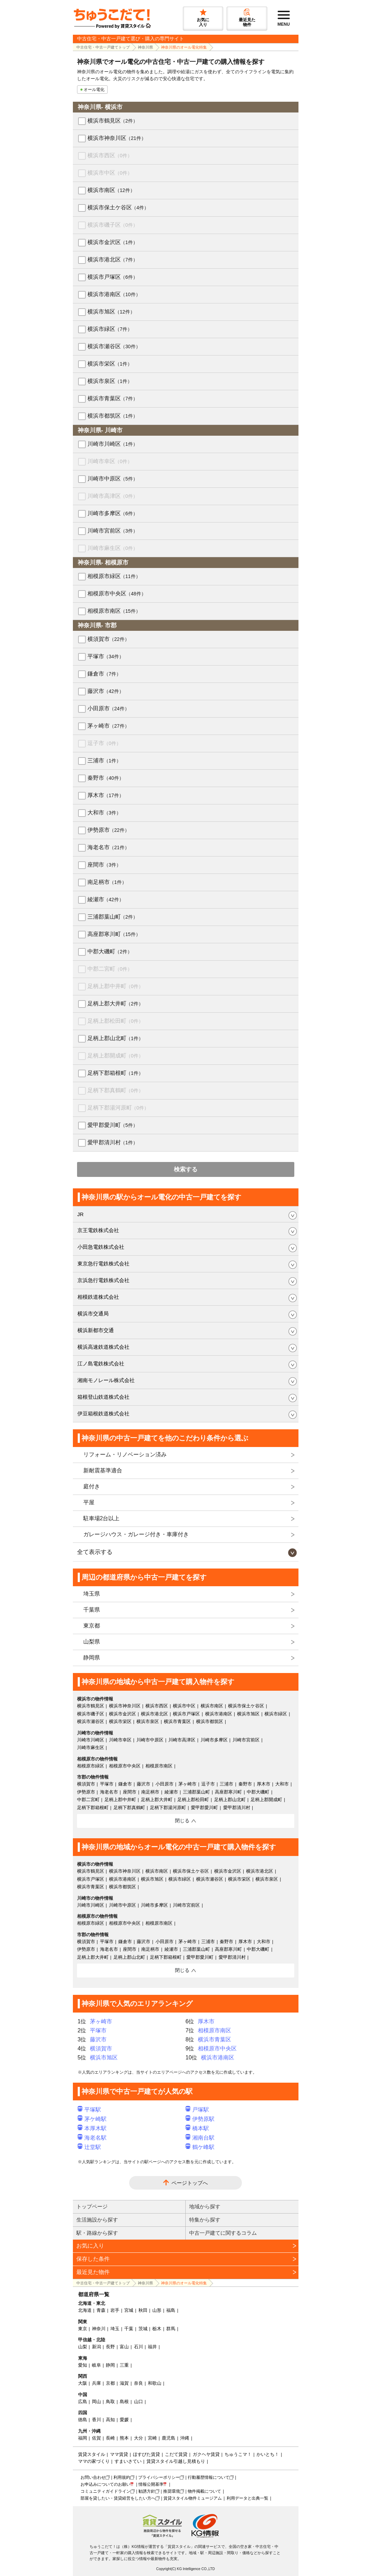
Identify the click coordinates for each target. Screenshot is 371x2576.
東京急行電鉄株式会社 (103, 1263)
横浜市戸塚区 (112, 277)
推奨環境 (171, 2491)
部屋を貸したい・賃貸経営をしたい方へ (118, 2498)
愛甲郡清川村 (112, 1142)
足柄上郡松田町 (115, 1021)
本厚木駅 (92, 2128)
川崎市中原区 (112, 479)
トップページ (92, 2206)
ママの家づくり (94, 2461)
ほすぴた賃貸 (146, 2454)
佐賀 (96, 2438)
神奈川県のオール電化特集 (184, 47)
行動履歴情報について (208, 2477)
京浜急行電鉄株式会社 (103, 1280)
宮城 (128, 2310)
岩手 (114, 2310)
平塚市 (105, 656)
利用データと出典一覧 (247, 2498)
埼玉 (114, 2328)
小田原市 (108, 708)
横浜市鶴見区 (112, 121)
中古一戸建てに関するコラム (223, 2233)
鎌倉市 (104, 674)
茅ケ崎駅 (92, 2119)
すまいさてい (128, 2461)
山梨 (82, 2346)
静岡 (110, 2365)
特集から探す (204, 2220)
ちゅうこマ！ (238, 2454)
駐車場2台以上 (101, 1518)
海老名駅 (92, 2138)
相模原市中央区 (116, 593)
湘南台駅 (200, 2138)
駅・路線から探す (97, 2233)
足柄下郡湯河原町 (118, 1108)
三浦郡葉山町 (112, 917)
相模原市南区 (114, 611)
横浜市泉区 (109, 381)
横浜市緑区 (109, 329)
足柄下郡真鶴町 (115, 1090)
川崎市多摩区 (112, 513)
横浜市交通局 (93, 1313)
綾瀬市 (105, 899)
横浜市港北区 (112, 259)
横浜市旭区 (111, 312)
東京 (82, 2328)
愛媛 (124, 2419)
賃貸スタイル (91, 2454)
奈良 (138, 2383)
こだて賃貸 (176, 2454)
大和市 (104, 813)
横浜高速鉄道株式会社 (103, 1347)
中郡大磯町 (109, 951)
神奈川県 (145, 47)
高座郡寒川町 (114, 934)
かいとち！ (267, 2454)
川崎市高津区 (112, 496)
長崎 (110, 2438)
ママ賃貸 (119, 2454)
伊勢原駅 (200, 2119)
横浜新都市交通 (95, 1330)
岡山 (96, 2401)
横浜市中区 (109, 173)
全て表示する (94, 1552)
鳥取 (110, 2401)
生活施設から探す (97, 2220)
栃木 (156, 2328)
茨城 (142, 2328)
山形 (156, 2310)
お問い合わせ (93, 2477)
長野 (110, 2346)
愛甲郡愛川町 (112, 1125)
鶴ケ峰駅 (200, 2147)
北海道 (85, 2310)
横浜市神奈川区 (116, 138)
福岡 (82, 2438)
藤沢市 (105, 691)
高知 (110, 2419)
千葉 (128, 2328)
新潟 (96, 2346)
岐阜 (96, 2365)
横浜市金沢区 (112, 242)
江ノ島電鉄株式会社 (100, 1363)
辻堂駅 (89, 2147)
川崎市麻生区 (112, 548)
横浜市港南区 (114, 294)
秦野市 (105, 778)
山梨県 (91, 1642)
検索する (185, 1169)
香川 (96, 2419)
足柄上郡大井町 (115, 1003)
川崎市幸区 (109, 461)
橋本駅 (197, 2128)
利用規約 (121, 2477)
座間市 (104, 865)
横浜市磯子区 (112, 225)
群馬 (170, 2328)
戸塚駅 (197, 2110)
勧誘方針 (146, 2491)
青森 (101, 2310)
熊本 (124, 2438)
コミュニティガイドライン (105, 2491)
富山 (124, 2346)
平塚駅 (89, 2110)
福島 (170, 2310)
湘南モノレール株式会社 (106, 1380)
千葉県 (91, 1610)
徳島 (82, 2419)
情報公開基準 (150, 2484)
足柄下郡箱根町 (115, 1073)
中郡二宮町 (109, 969)
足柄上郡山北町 (115, 1038)
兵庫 (96, 2383)
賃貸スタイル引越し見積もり (175, 2461)
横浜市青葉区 (112, 398)
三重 (124, 2365)
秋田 (142, 2310)
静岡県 (91, 1658)
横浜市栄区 (109, 364)
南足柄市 (107, 882)
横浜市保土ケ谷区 (118, 207)
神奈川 (99, 2328)
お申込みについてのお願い (105, 2484)
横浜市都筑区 (112, 416)
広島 (82, 2401)
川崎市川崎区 (112, 444)
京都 (110, 2383)
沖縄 (184, 2438)
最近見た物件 (93, 2272)
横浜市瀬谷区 (114, 346)
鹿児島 (168, 2438)
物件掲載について (204, 2491)
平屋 (88, 1502)
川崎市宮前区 (112, 531)
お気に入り (90, 2246)
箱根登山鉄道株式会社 (103, 1397)
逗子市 (104, 743)
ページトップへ (189, 2183)
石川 (138, 2346)
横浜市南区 (111, 190)
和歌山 (154, 2383)
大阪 (82, 2383)
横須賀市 (108, 639)
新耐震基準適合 (102, 1470)
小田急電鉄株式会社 (100, 1247)
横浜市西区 (109, 155)
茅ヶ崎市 (108, 726)
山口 (138, 2401)
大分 (138, 2438)
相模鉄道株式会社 (98, 1297)
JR (80, 1214)
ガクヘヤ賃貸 (206, 2454)
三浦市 (104, 760)
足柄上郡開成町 (115, 1056)
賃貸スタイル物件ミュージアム (192, 2498)
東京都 (91, 1626)
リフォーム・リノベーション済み (125, 1454)
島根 (124, 2401)
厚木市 (105, 795)
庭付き (91, 1486)
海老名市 (108, 847)
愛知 (82, 2365)
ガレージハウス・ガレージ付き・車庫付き (136, 1534)
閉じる (182, 1820)
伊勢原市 (108, 830)
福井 (152, 2346)
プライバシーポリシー (159, 2477)
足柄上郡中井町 (115, 986)
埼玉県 (91, 1594)
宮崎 (152, 2438)
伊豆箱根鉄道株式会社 (103, 1413)
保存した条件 (93, 2259)
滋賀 (124, 2383)
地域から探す (204, 2206)
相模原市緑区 (114, 576)
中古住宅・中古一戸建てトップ (103, 47)
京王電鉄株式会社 (98, 1230)
